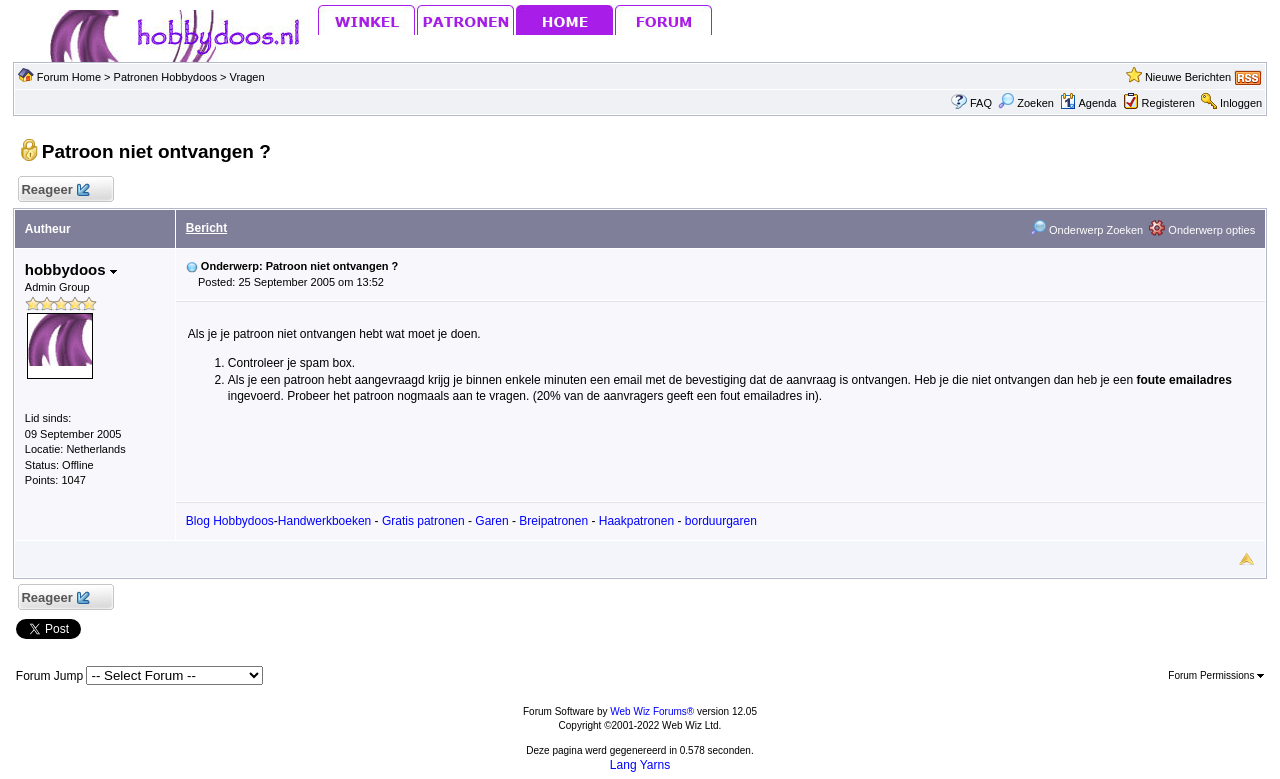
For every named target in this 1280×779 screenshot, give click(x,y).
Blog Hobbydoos (230, 521)
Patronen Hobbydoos (165, 77)
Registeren (1168, 103)
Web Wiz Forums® (652, 711)
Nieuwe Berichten (1188, 77)
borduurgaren (721, 521)
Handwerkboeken (324, 521)
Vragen (247, 77)
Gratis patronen (423, 521)
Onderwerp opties (1202, 230)
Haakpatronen (636, 521)
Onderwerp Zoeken (1086, 230)
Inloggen (1241, 103)
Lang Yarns (640, 765)
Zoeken (1026, 103)
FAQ (981, 103)
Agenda (1088, 103)
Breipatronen (553, 521)
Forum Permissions (1216, 675)
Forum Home (69, 77)
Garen (491, 521)
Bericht (206, 228)
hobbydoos (71, 269)
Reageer (55, 190)
